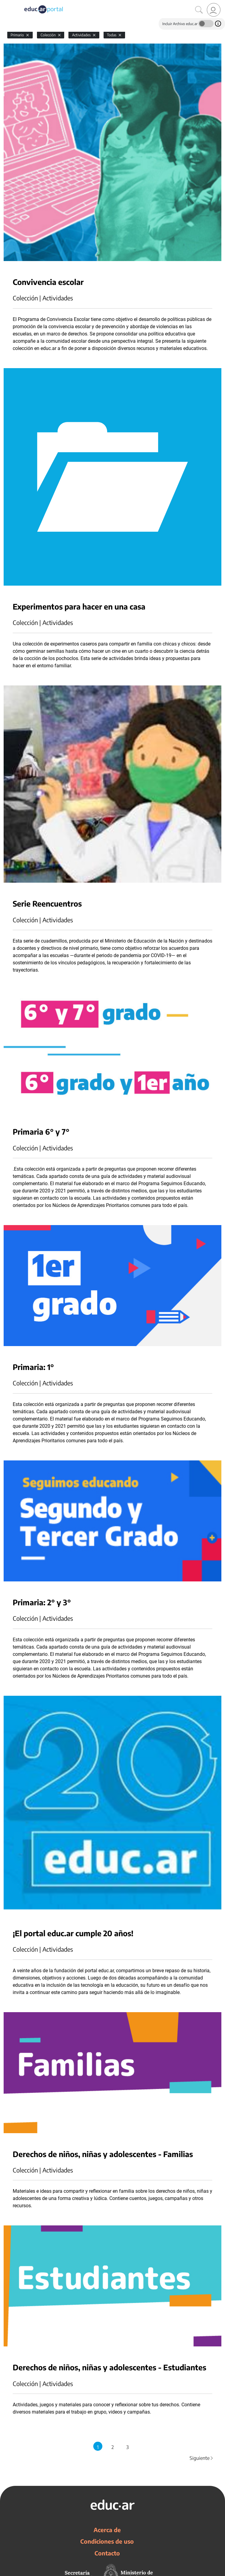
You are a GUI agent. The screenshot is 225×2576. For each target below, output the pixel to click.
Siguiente (201, 2458)
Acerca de (107, 2529)
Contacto (107, 2553)
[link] (213, 10)
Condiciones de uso (107, 2541)
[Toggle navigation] (5, 3)
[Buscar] (199, 10)
